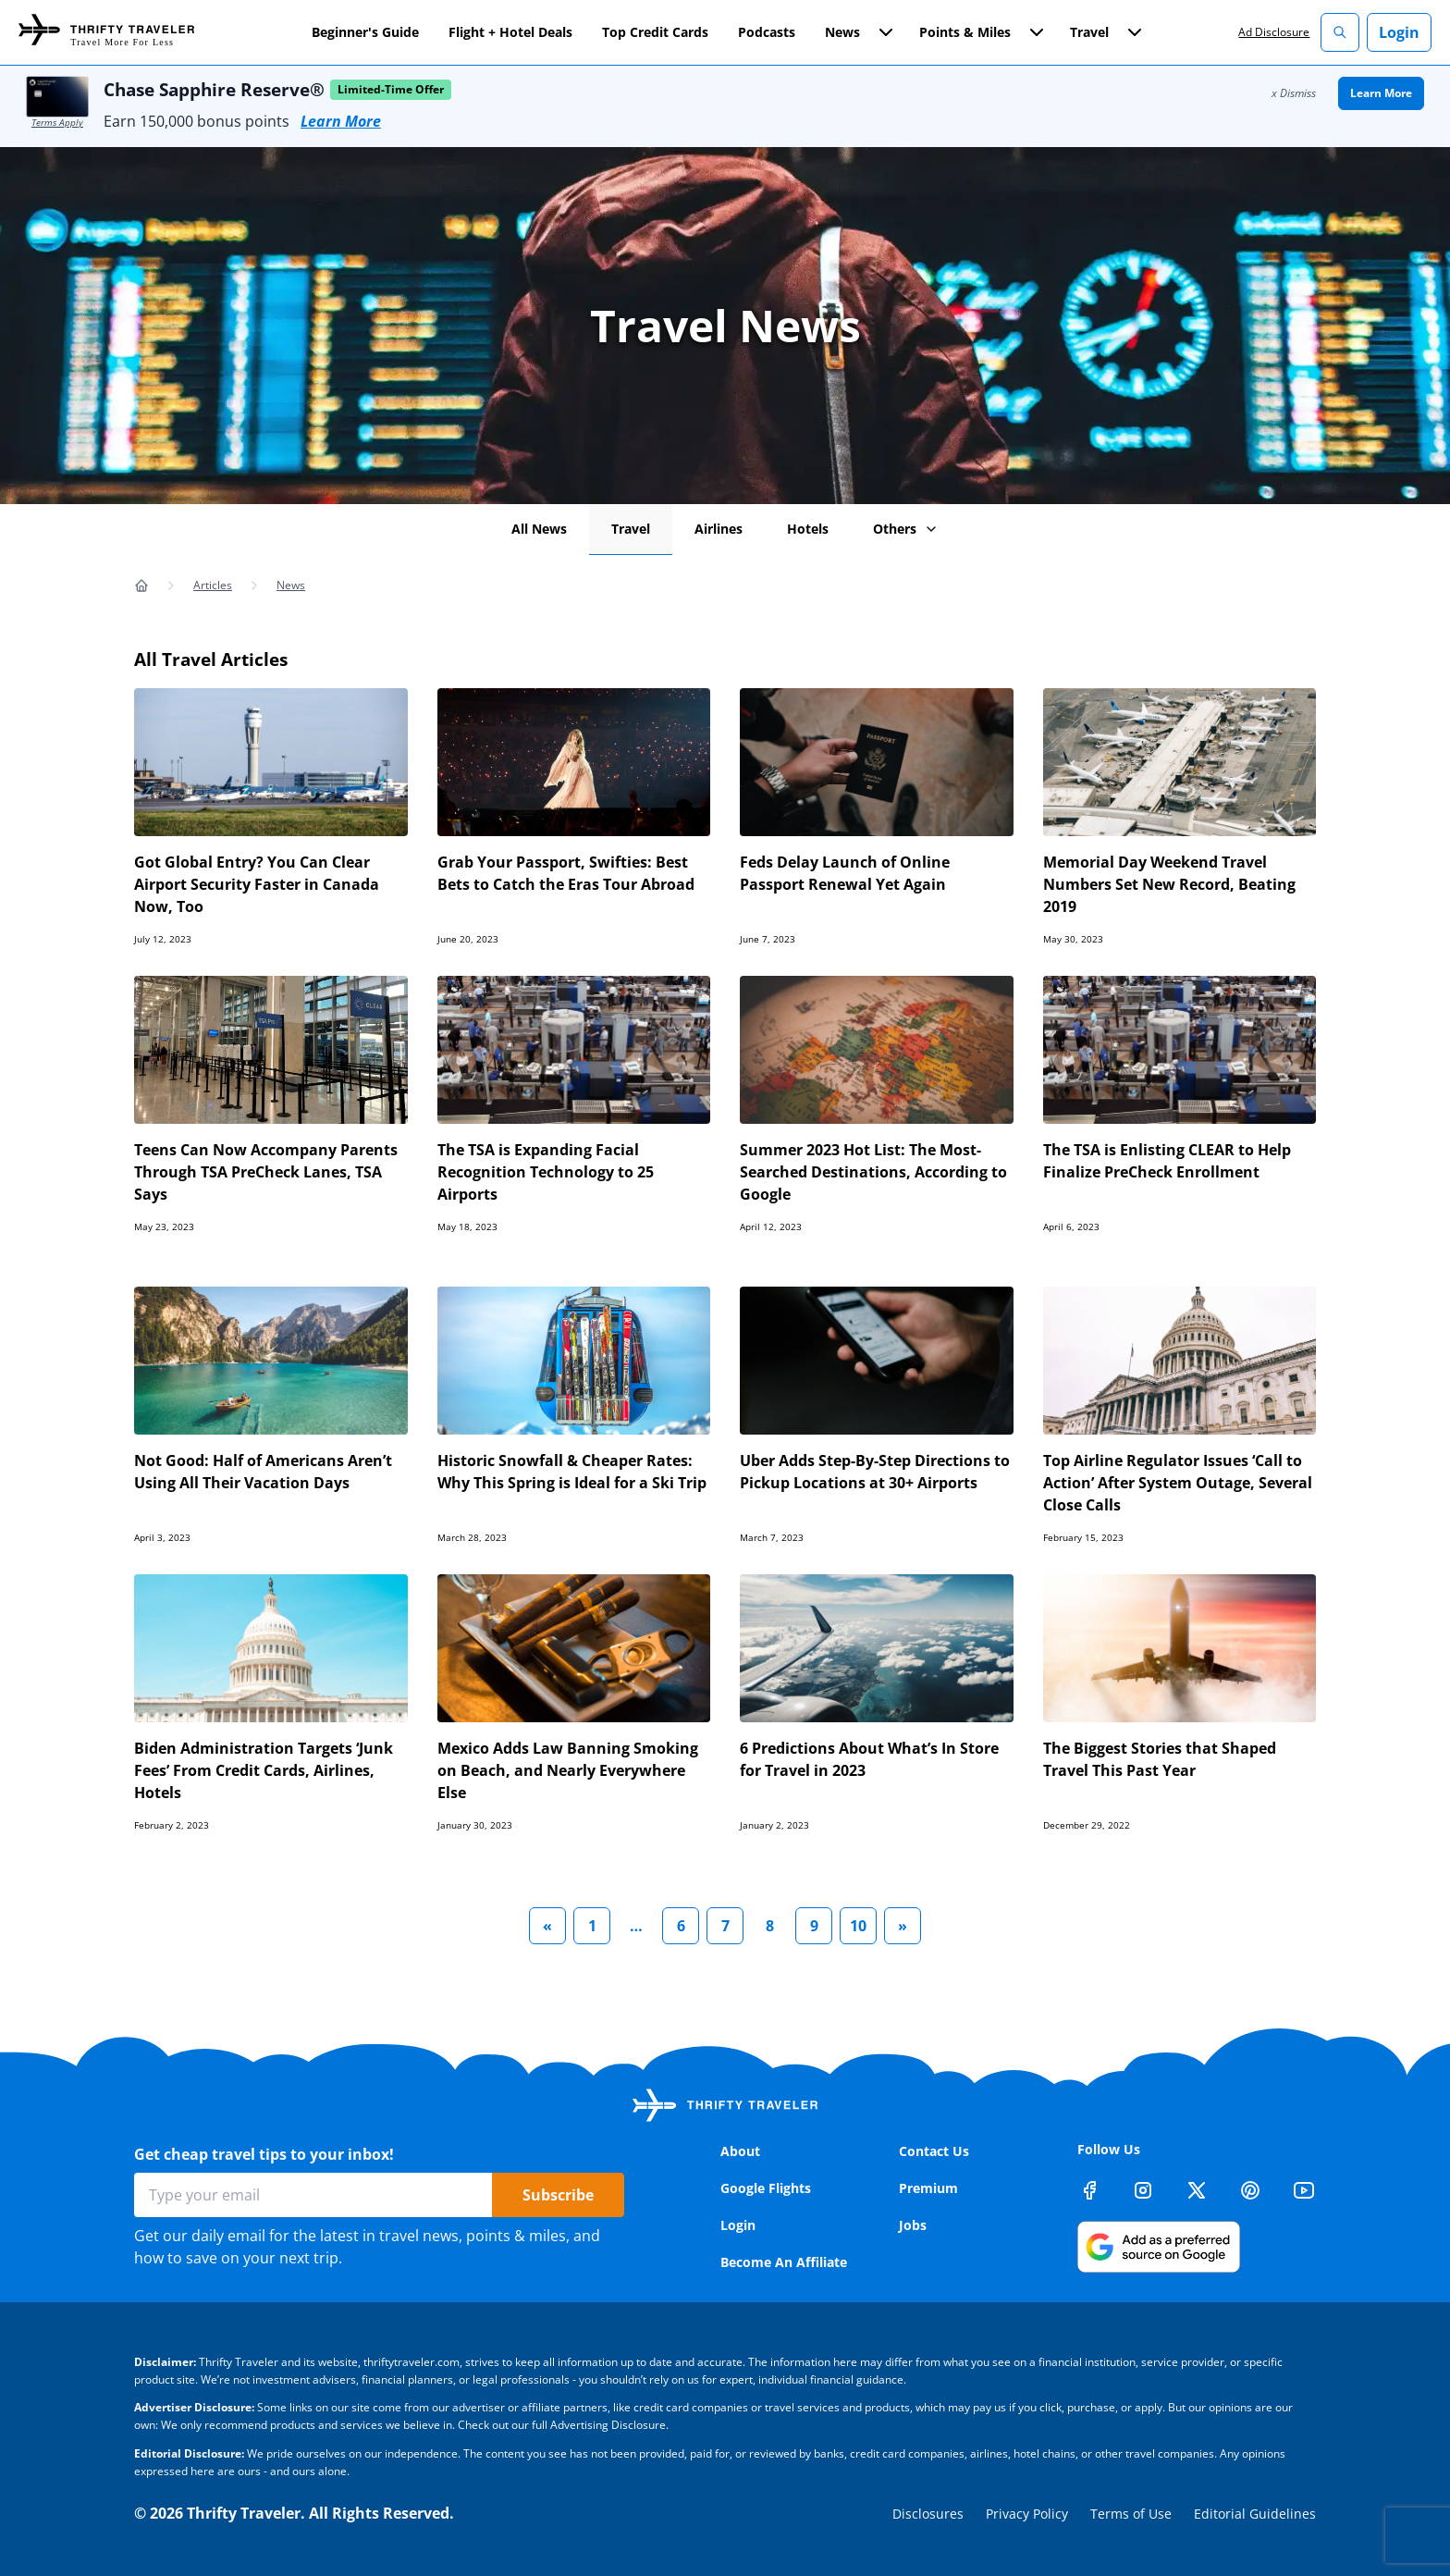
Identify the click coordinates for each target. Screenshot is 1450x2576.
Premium (928, 2188)
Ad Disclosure (1273, 32)
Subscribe (558, 2195)
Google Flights (765, 2188)
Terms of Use (1131, 2513)
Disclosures (928, 2513)
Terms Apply (57, 122)
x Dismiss (1294, 93)
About (740, 2151)
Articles (212, 585)
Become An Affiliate (783, 2262)
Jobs (913, 2225)
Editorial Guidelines (1255, 2513)
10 (858, 1926)
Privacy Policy (1027, 2513)
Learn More (341, 121)
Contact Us (934, 2151)
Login (1399, 32)
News (290, 585)
